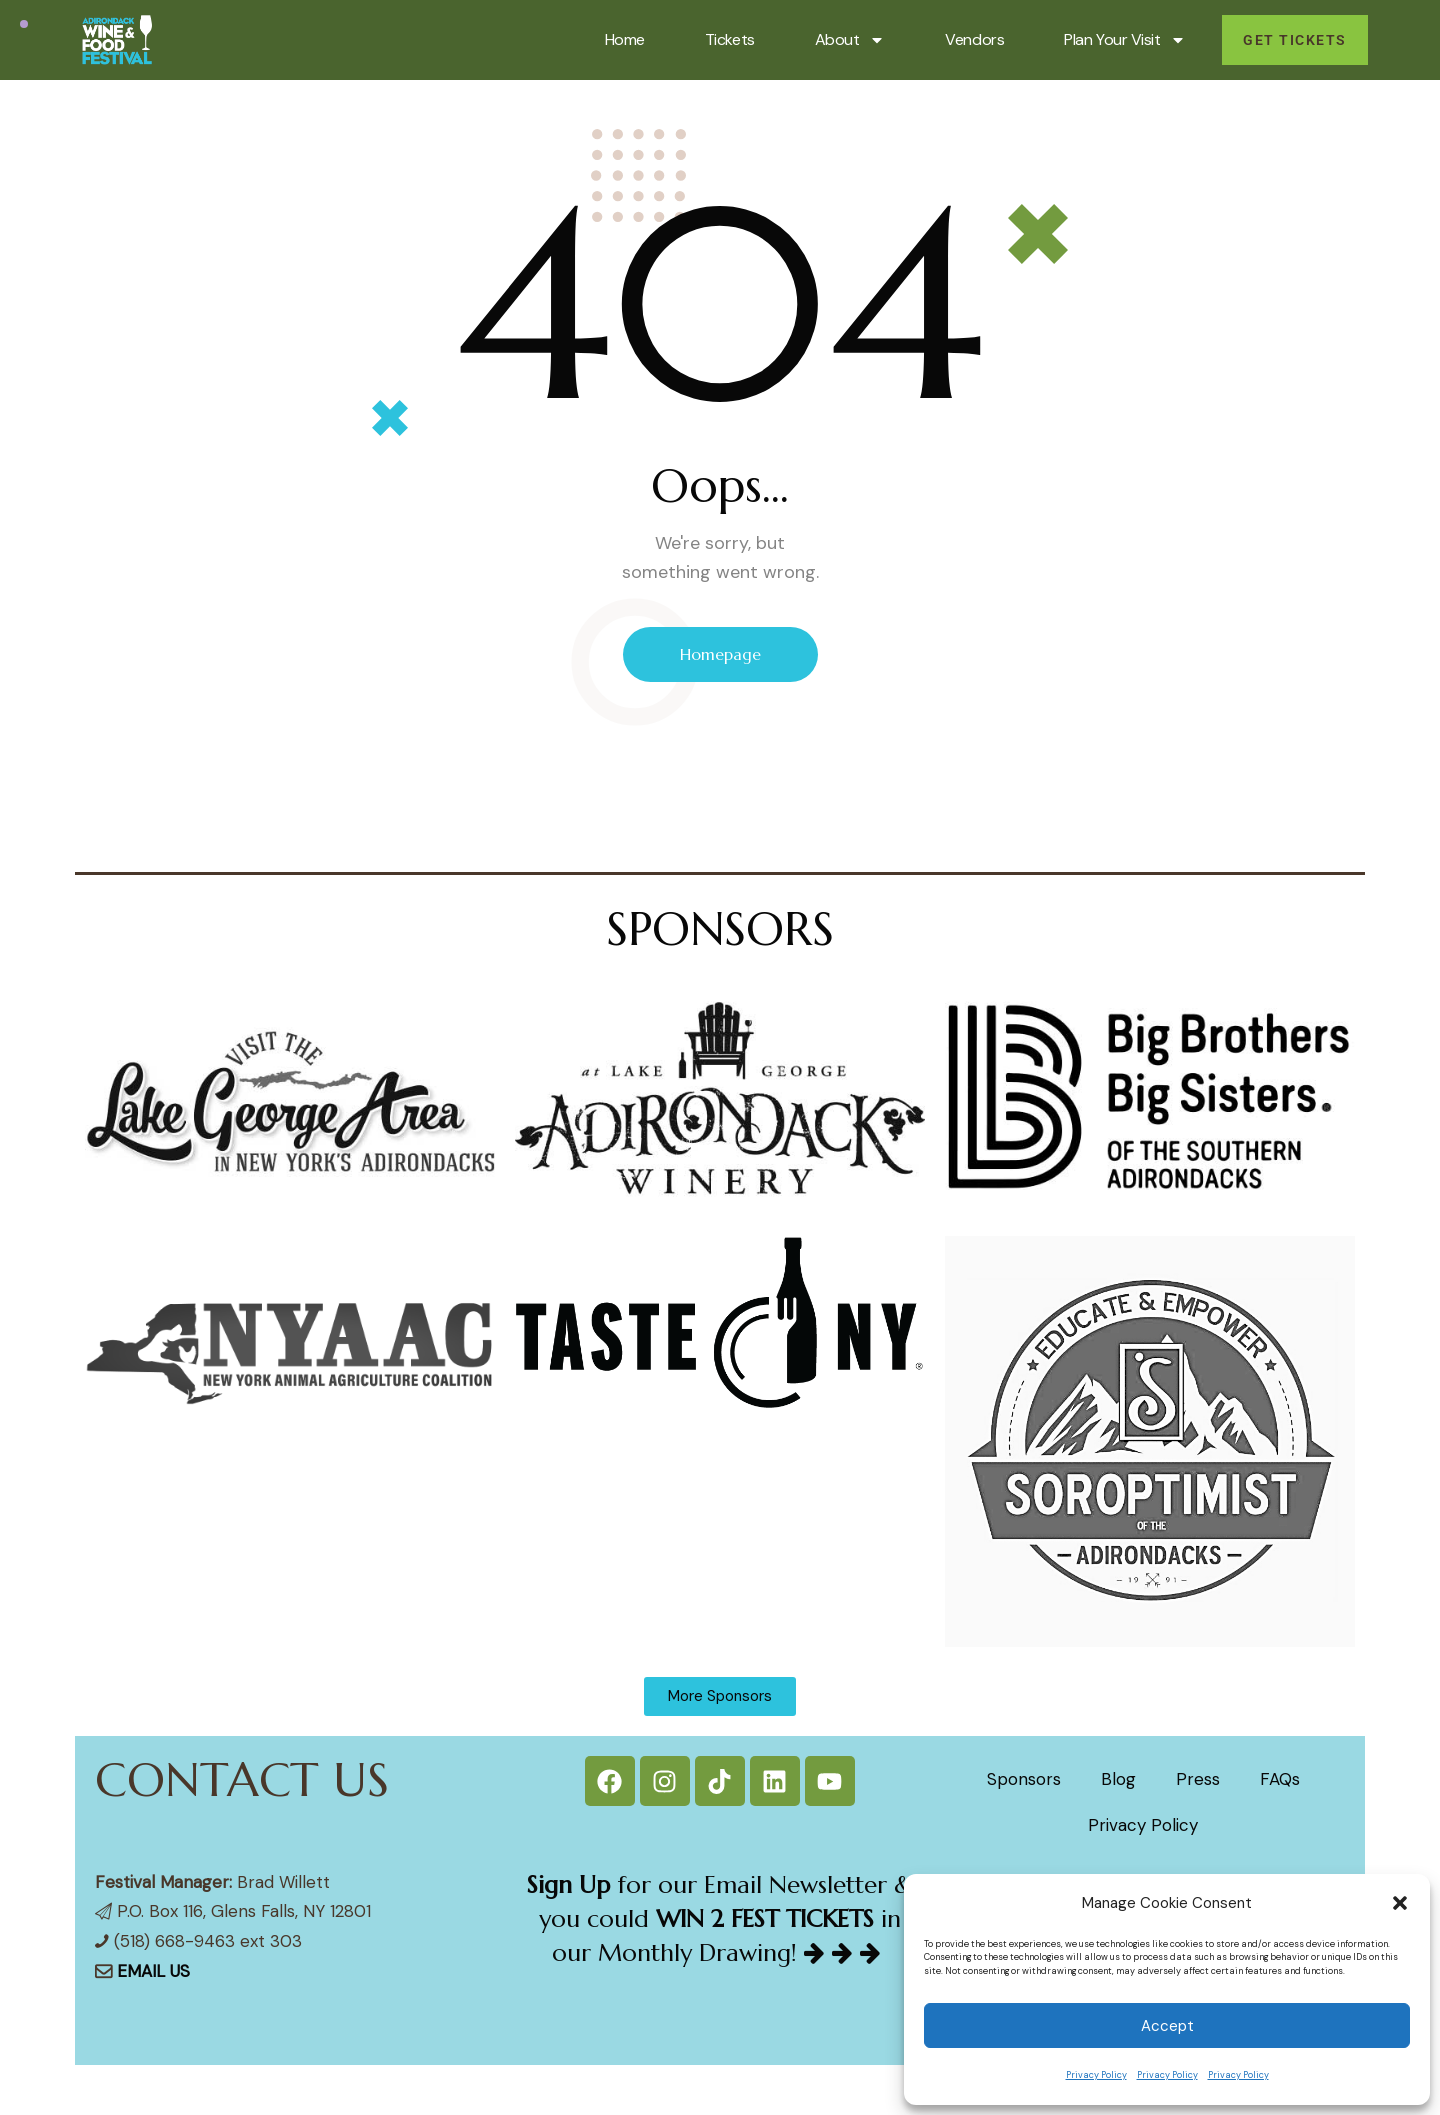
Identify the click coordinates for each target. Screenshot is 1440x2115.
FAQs (1280, 1779)
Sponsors (1024, 1779)
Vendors (974, 39)
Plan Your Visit (1125, 40)
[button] (1400, 1903)
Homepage (720, 654)
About (850, 40)
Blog (1118, 1779)
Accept (1167, 2026)
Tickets (730, 39)
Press (1198, 1779)
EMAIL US (153, 1971)
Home (625, 39)
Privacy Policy (1096, 2075)
